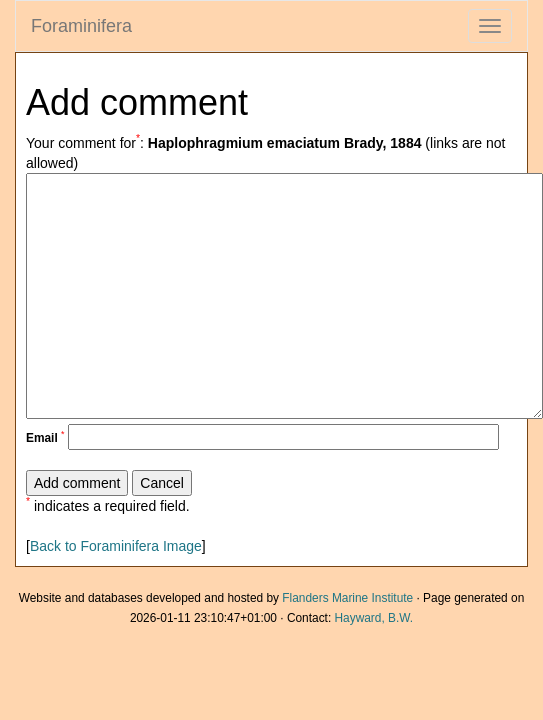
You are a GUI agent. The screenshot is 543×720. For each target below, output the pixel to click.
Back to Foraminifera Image (116, 546)
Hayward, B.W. (373, 618)
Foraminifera (81, 26)
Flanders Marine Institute (347, 598)
